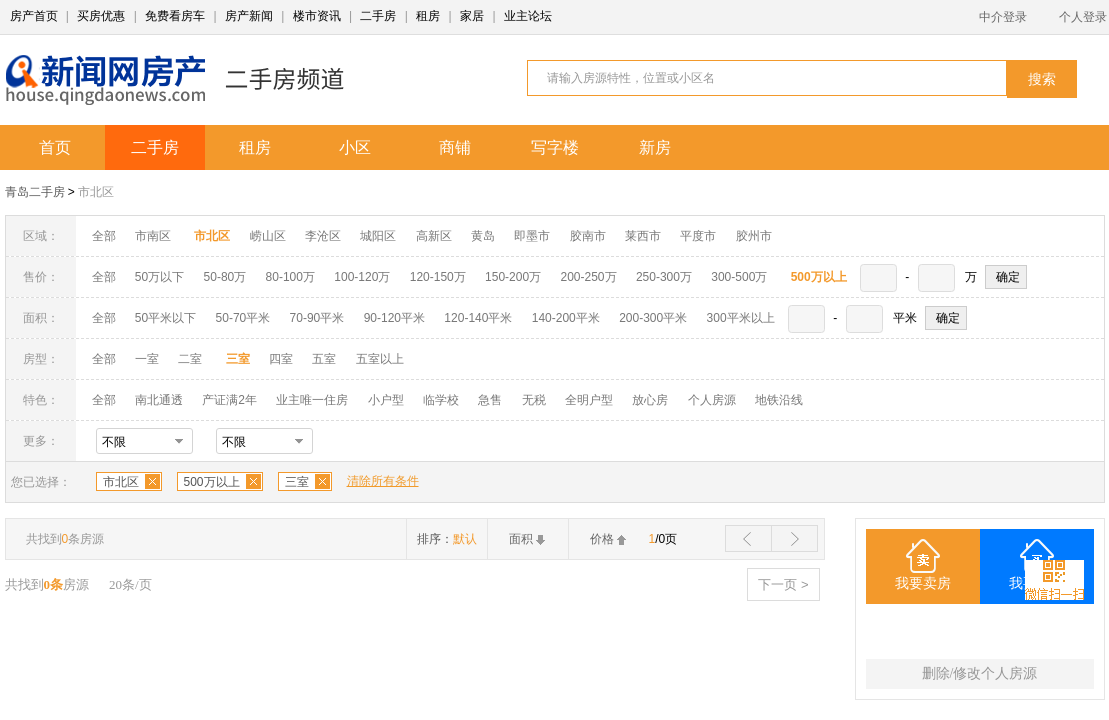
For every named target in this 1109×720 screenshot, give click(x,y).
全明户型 (589, 400)
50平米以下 (165, 318)
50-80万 (225, 277)
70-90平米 (317, 318)
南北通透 (159, 400)
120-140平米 (478, 318)
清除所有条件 (383, 481)
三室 (297, 482)
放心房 (650, 400)
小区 (355, 147)
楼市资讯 (317, 16)
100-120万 (362, 277)
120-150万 (438, 277)
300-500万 (739, 277)
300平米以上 (741, 318)
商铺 (455, 147)
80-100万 (290, 277)
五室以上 (380, 359)
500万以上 (212, 482)
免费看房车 (175, 16)
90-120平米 (394, 318)
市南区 (153, 236)
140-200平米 (566, 318)
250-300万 (664, 277)
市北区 (96, 192)
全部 (104, 236)
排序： (447, 539)
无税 (534, 400)
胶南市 (588, 236)
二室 (191, 359)
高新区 (434, 236)
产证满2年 (229, 400)
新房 (655, 147)
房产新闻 (249, 16)
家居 (472, 16)
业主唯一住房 (312, 400)
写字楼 (555, 147)
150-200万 (513, 277)
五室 (324, 359)
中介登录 (1003, 17)
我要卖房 (923, 583)
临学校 (441, 400)
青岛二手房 (35, 192)
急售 (490, 400)
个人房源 (712, 400)
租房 (428, 16)
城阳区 (378, 236)
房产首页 (34, 16)
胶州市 (754, 236)
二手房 (378, 16)
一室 (147, 359)
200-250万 (588, 277)
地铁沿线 (779, 400)
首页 (55, 147)
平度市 (698, 236)
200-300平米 (653, 318)
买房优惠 (101, 16)
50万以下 (159, 277)
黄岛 (483, 236)
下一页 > (783, 584)
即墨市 (532, 236)
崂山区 (268, 236)
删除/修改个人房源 (980, 673)
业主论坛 (528, 16)
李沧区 (323, 236)
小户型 (386, 400)
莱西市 (643, 236)
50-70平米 (243, 318)
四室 (281, 359)
